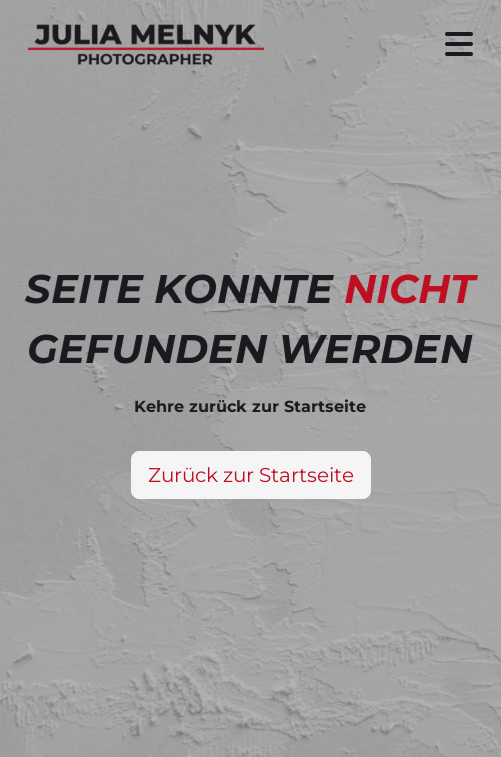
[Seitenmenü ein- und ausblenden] (459, 44)
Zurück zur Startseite (251, 475)
